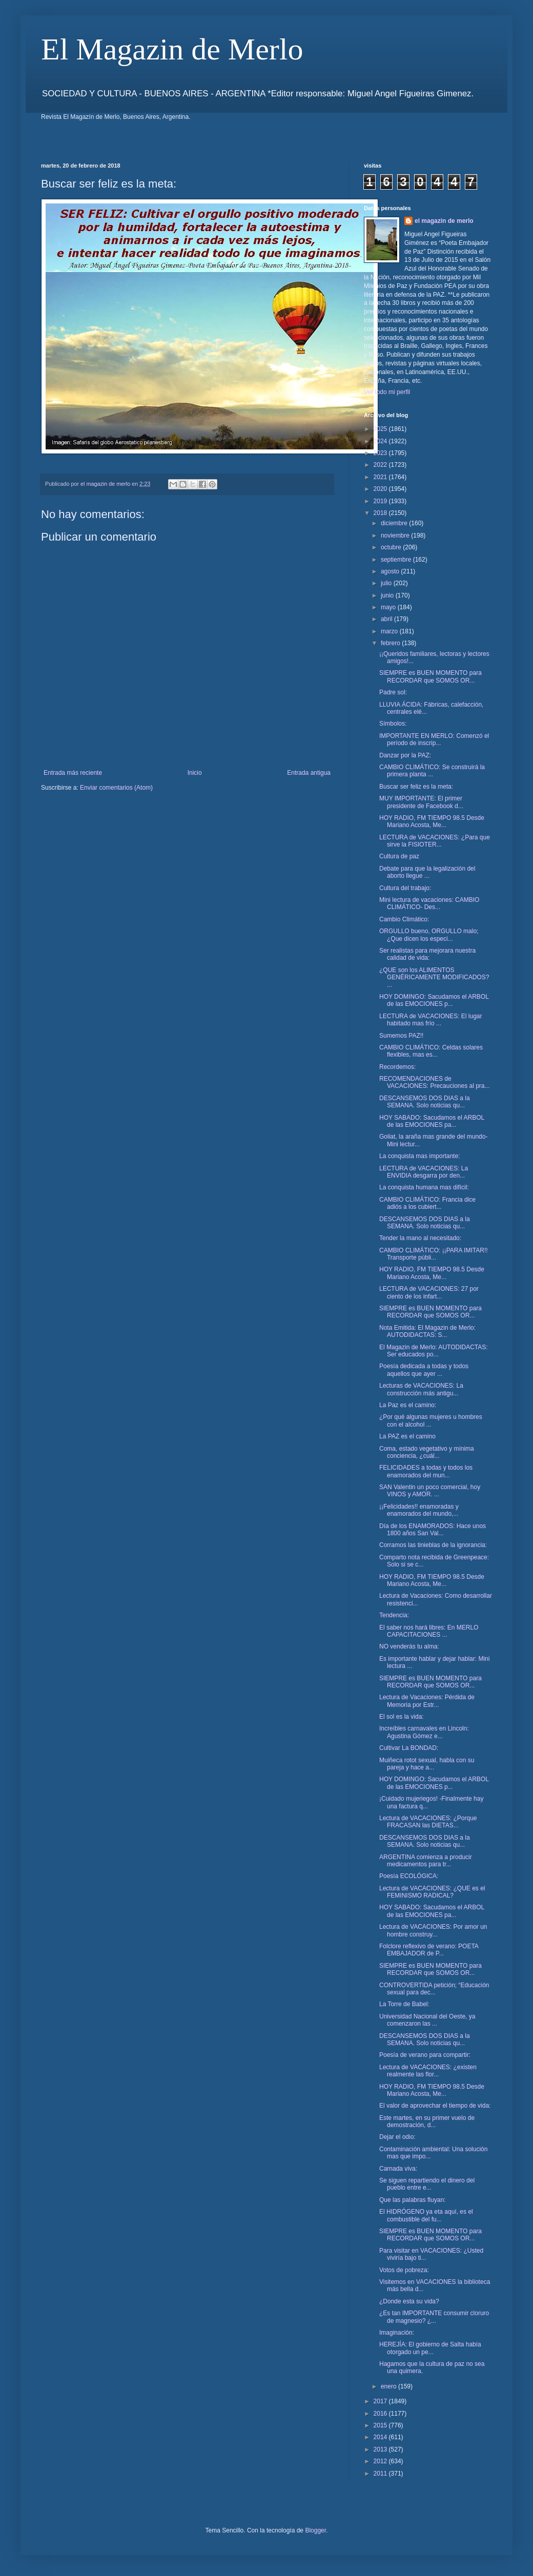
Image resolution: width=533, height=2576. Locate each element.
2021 (381, 477)
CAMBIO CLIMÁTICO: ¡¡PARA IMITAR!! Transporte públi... (433, 1254)
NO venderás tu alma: (409, 1646)
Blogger (315, 2530)
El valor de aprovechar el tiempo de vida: (434, 2105)
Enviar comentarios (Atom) (116, 787)
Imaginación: (396, 2332)
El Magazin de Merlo (172, 49)
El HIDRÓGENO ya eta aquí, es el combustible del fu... (426, 2215)
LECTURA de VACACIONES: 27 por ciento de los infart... (429, 1292)
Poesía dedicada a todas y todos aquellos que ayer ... (423, 1370)
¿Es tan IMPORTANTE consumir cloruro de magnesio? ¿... (434, 2317)
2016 (381, 2413)
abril (387, 619)
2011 (381, 2473)
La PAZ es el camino (407, 1436)
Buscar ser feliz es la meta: (416, 786)
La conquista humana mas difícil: (424, 1187)
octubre (392, 547)
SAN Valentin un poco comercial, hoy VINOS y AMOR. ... (429, 1490)
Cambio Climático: (404, 919)
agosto (391, 571)
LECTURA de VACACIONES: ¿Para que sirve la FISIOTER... (434, 841)
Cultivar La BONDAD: (408, 1747)
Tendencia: (394, 1615)
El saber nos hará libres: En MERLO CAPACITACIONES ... (428, 1631)
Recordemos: (397, 1066)
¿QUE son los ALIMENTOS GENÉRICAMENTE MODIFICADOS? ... (434, 977)
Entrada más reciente (73, 772)
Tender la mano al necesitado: (420, 1238)
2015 (381, 2425)
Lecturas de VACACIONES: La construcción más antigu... (421, 1389)
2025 (381, 428)
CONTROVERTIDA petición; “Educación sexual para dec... (434, 1989)
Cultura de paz (399, 856)
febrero (391, 643)
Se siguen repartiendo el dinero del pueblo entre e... (427, 2184)
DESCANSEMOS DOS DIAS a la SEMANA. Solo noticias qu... (424, 1102)
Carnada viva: (398, 2168)
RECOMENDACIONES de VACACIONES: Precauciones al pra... (434, 1082)
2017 (381, 2401)
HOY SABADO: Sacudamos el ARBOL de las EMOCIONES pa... (431, 1121)
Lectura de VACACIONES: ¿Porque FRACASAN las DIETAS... (428, 1822)
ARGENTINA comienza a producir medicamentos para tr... (425, 1860)
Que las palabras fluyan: (412, 2199)
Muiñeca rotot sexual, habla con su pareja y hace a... (426, 1764)
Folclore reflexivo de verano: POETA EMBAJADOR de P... (428, 1950)
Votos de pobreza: (404, 2270)
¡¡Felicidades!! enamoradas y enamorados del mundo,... (419, 1510)
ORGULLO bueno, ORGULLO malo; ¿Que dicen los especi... (428, 935)
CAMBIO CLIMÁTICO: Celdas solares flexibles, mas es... (431, 1051)
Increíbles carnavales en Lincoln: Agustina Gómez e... (424, 1732)
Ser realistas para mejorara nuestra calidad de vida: (427, 954)
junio (388, 595)
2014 (381, 2437)
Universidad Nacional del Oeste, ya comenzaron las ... (427, 2020)
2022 (381, 464)
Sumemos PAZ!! (401, 1035)
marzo (390, 631)
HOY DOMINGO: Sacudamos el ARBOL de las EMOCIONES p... (433, 1000)
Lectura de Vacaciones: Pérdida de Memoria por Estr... (427, 1701)
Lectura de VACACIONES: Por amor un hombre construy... (433, 1930)
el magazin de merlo (444, 220)
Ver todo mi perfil (387, 392)
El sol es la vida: (401, 1716)
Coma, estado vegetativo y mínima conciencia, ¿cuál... (426, 1452)
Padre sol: (393, 692)
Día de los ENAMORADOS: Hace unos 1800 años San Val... (432, 1529)
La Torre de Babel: (404, 2004)
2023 (381, 453)
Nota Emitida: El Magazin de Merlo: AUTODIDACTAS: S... (427, 1331)
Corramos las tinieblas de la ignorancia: (433, 1545)
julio (387, 583)
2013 (381, 2449)
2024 (381, 441)
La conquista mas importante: (419, 1156)
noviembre (396, 535)
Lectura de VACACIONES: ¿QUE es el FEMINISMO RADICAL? (432, 1892)
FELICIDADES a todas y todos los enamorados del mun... (426, 1471)
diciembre (395, 523)
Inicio (195, 772)
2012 (381, 2461)
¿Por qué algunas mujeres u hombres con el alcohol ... (430, 1420)
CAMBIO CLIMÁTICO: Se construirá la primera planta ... (432, 771)
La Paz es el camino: (407, 1405)
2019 (381, 501)
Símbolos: (392, 723)
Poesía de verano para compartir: (424, 2054)
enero (389, 2386)
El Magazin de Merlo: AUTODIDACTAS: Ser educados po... (433, 1351)
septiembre (397, 559)
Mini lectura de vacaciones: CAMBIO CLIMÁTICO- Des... (429, 903)
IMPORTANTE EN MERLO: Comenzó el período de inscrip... (434, 739)
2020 (381, 488)
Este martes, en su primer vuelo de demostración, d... (427, 2121)
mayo (389, 607)
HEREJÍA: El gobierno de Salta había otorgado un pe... (430, 2348)
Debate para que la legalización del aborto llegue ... (427, 872)
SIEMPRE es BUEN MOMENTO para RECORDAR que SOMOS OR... (430, 676)
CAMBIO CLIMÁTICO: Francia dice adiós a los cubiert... (427, 1203)
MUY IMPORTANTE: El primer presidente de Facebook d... (421, 802)
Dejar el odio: (397, 2136)
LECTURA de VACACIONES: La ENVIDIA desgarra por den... (423, 1172)
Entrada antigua (309, 772)
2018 (381, 513)
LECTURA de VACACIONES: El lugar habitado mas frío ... (430, 1020)
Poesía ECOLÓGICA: (408, 1876)
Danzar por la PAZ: (405, 755)
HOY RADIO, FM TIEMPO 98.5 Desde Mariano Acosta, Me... (431, 821)
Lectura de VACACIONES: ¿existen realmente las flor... (428, 2071)
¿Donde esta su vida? (409, 2301)
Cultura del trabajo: (405, 888)
